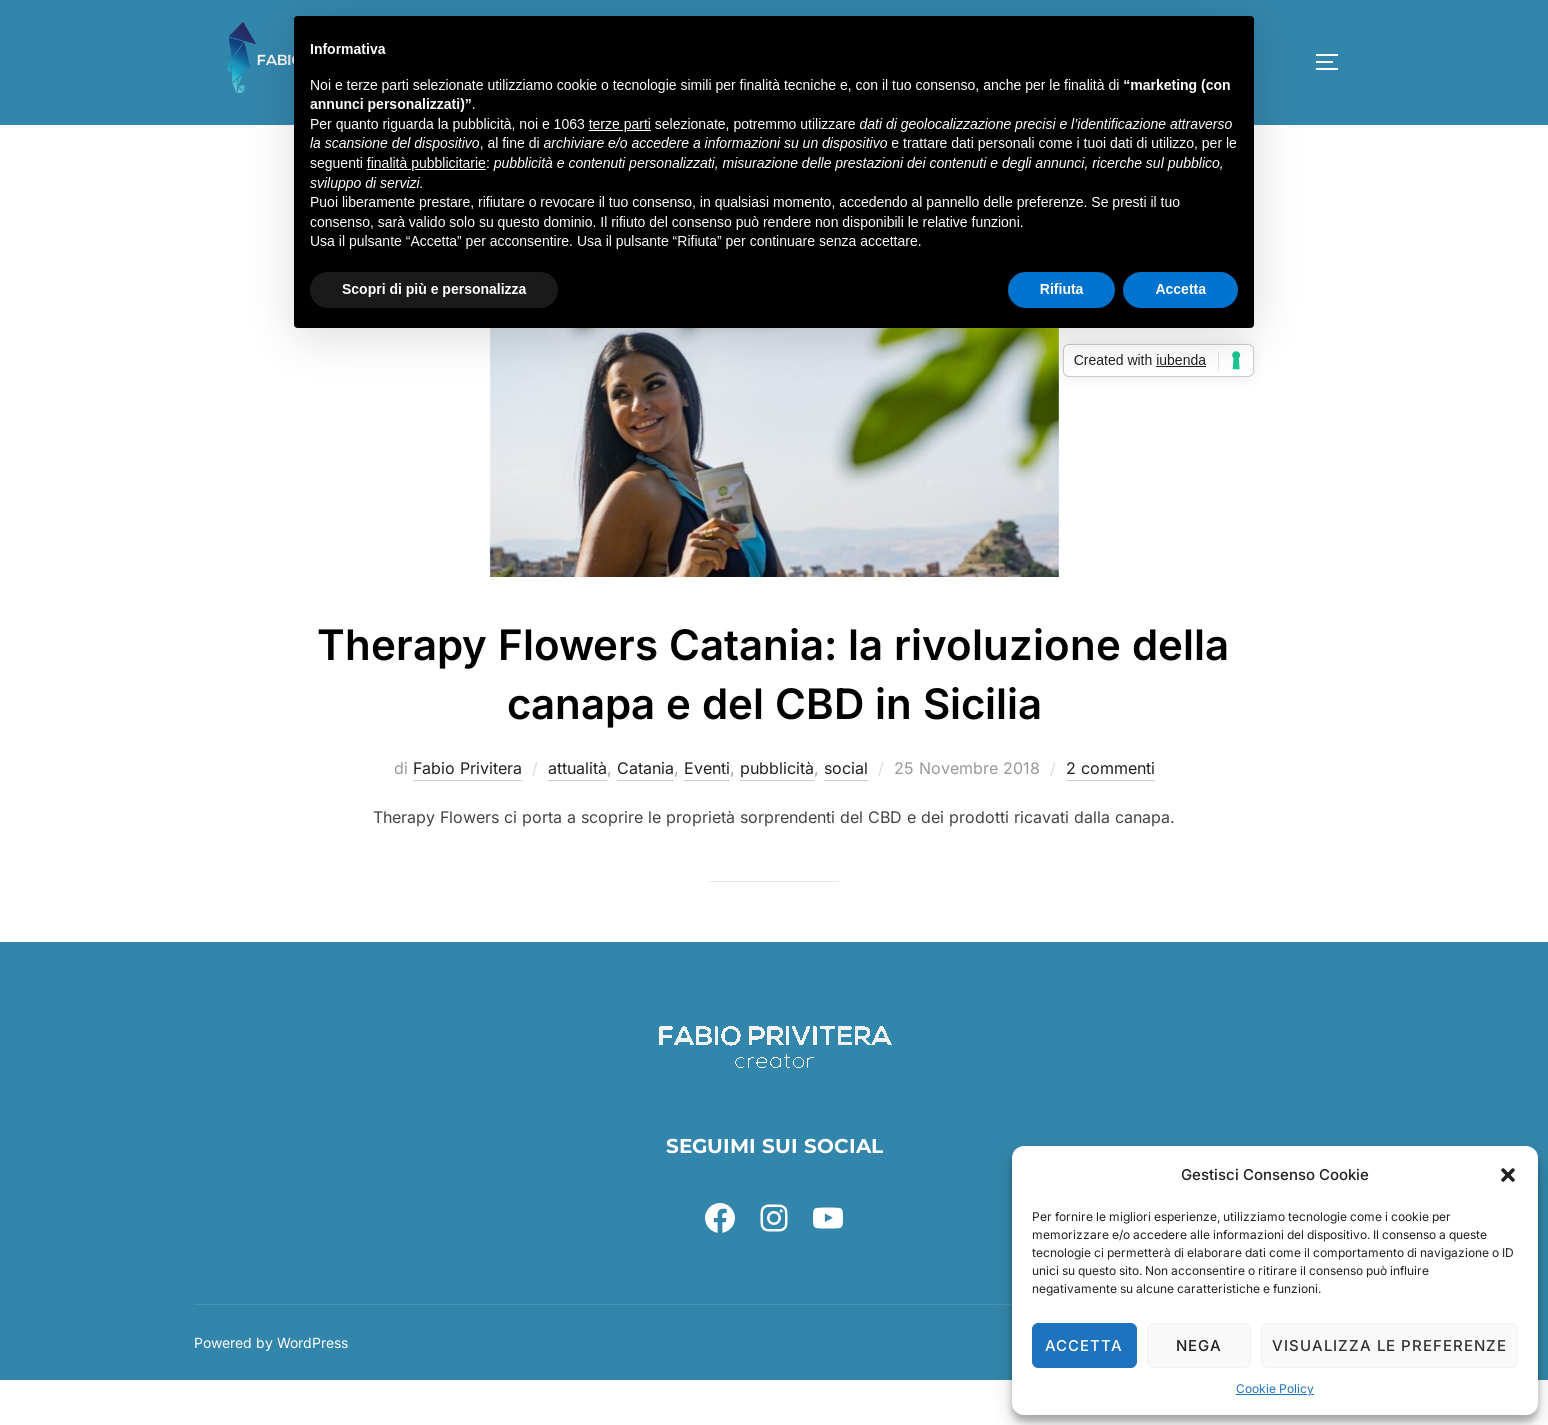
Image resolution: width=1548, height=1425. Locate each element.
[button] (1508, 1175)
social (846, 813)
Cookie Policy (1275, 1388)
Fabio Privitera (467, 813)
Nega (1199, 1345)
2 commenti (1110, 813)
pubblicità (777, 813)
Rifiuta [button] (1062, 289)
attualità (577, 813)
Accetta (1084, 1345)
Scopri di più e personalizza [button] (434, 289)
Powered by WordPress (271, 1386)
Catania (645, 813)
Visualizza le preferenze (1389, 1345)
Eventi (707, 813)
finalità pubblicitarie (426, 163)
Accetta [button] (1180, 289)
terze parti (620, 124)
